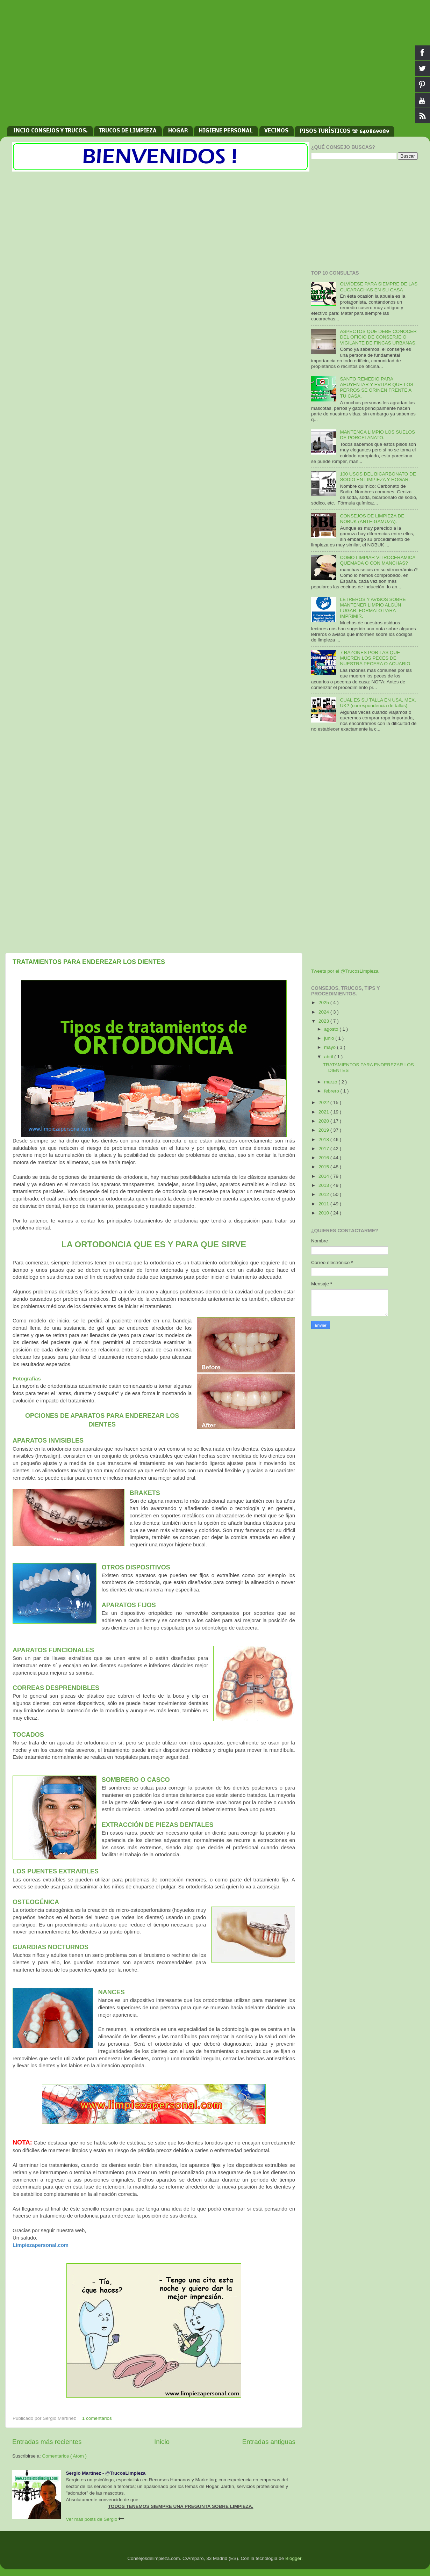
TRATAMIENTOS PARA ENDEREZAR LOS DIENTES (89, 961)
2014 (324, 1176)
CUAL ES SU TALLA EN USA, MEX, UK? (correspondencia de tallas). (378, 702)
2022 (324, 1102)
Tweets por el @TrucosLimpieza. (345, 971)
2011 (324, 1203)
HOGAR (178, 131)
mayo (330, 1047)
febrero (332, 1091)
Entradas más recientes (46, 2441)
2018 (324, 1139)
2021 (324, 1112)
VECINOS (276, 131)
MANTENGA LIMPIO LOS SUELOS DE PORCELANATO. (377, 434)
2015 (324, 1166)
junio (329, 1038)
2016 (324, 1157)
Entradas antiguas (268, 2441)
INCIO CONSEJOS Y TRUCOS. (50, 131)
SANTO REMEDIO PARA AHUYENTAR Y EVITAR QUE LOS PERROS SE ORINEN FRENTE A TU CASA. (376, 387)
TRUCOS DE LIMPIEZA (128, 131)
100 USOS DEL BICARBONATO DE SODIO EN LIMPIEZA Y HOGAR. (378, 476)
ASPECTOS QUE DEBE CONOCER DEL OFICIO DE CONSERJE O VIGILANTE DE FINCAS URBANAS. (378, 337)
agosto (331, 1029)
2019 (324, 1130)
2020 (324, 1121)
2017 (324, 1148)
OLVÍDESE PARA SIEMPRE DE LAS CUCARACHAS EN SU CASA (378, 286)
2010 (324, 1213)
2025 (324, 1002)
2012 (324, 1194)
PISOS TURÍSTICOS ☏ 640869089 (344, 131)
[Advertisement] (215, 66)
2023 (324, 1021)
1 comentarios (97, 2418)
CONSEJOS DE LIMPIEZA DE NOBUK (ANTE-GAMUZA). (372, 518)
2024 (324, 1012)
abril (329, 1056)
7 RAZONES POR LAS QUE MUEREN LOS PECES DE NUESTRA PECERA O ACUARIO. (375, 658)
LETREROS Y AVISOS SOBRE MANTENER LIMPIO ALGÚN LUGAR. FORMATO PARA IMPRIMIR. (373, 608)
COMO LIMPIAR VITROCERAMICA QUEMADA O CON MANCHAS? (377, 560)
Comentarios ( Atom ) (64, 2456)
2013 (324, 1185)
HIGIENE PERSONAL (226, 131)
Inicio (162, 2441)
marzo (331, 1081)
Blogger (293, 2558)
